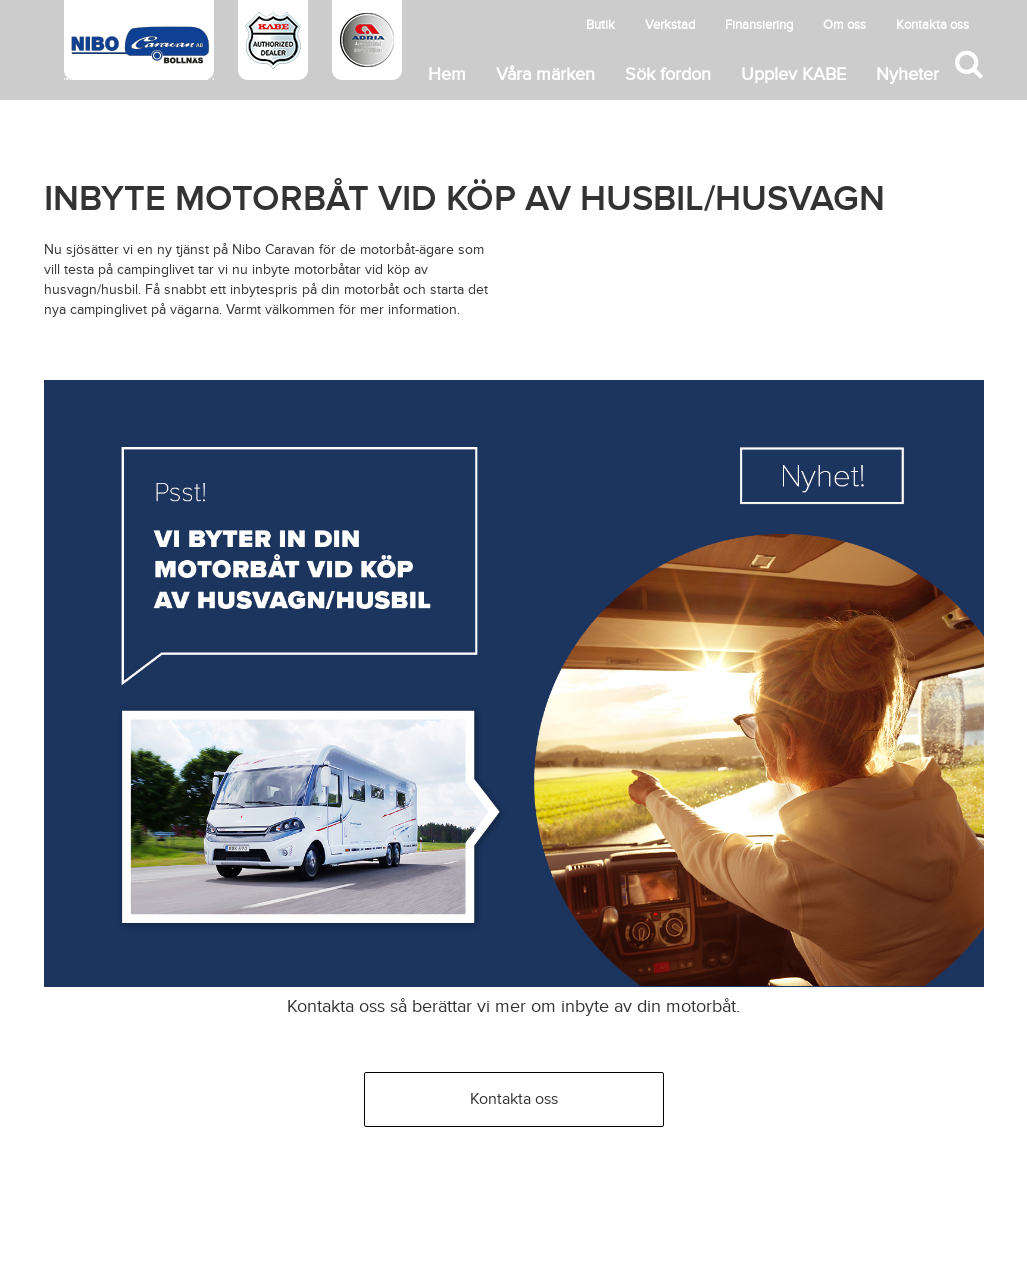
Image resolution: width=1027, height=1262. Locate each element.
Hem (447, 74)
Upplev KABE (793, 74)
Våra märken (545, 74)
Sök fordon (668, 74)
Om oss (844, 25)
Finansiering (759, 25)
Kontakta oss (932, 25)
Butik (600, 25)
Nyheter (907, 74)
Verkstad (670, 25)
